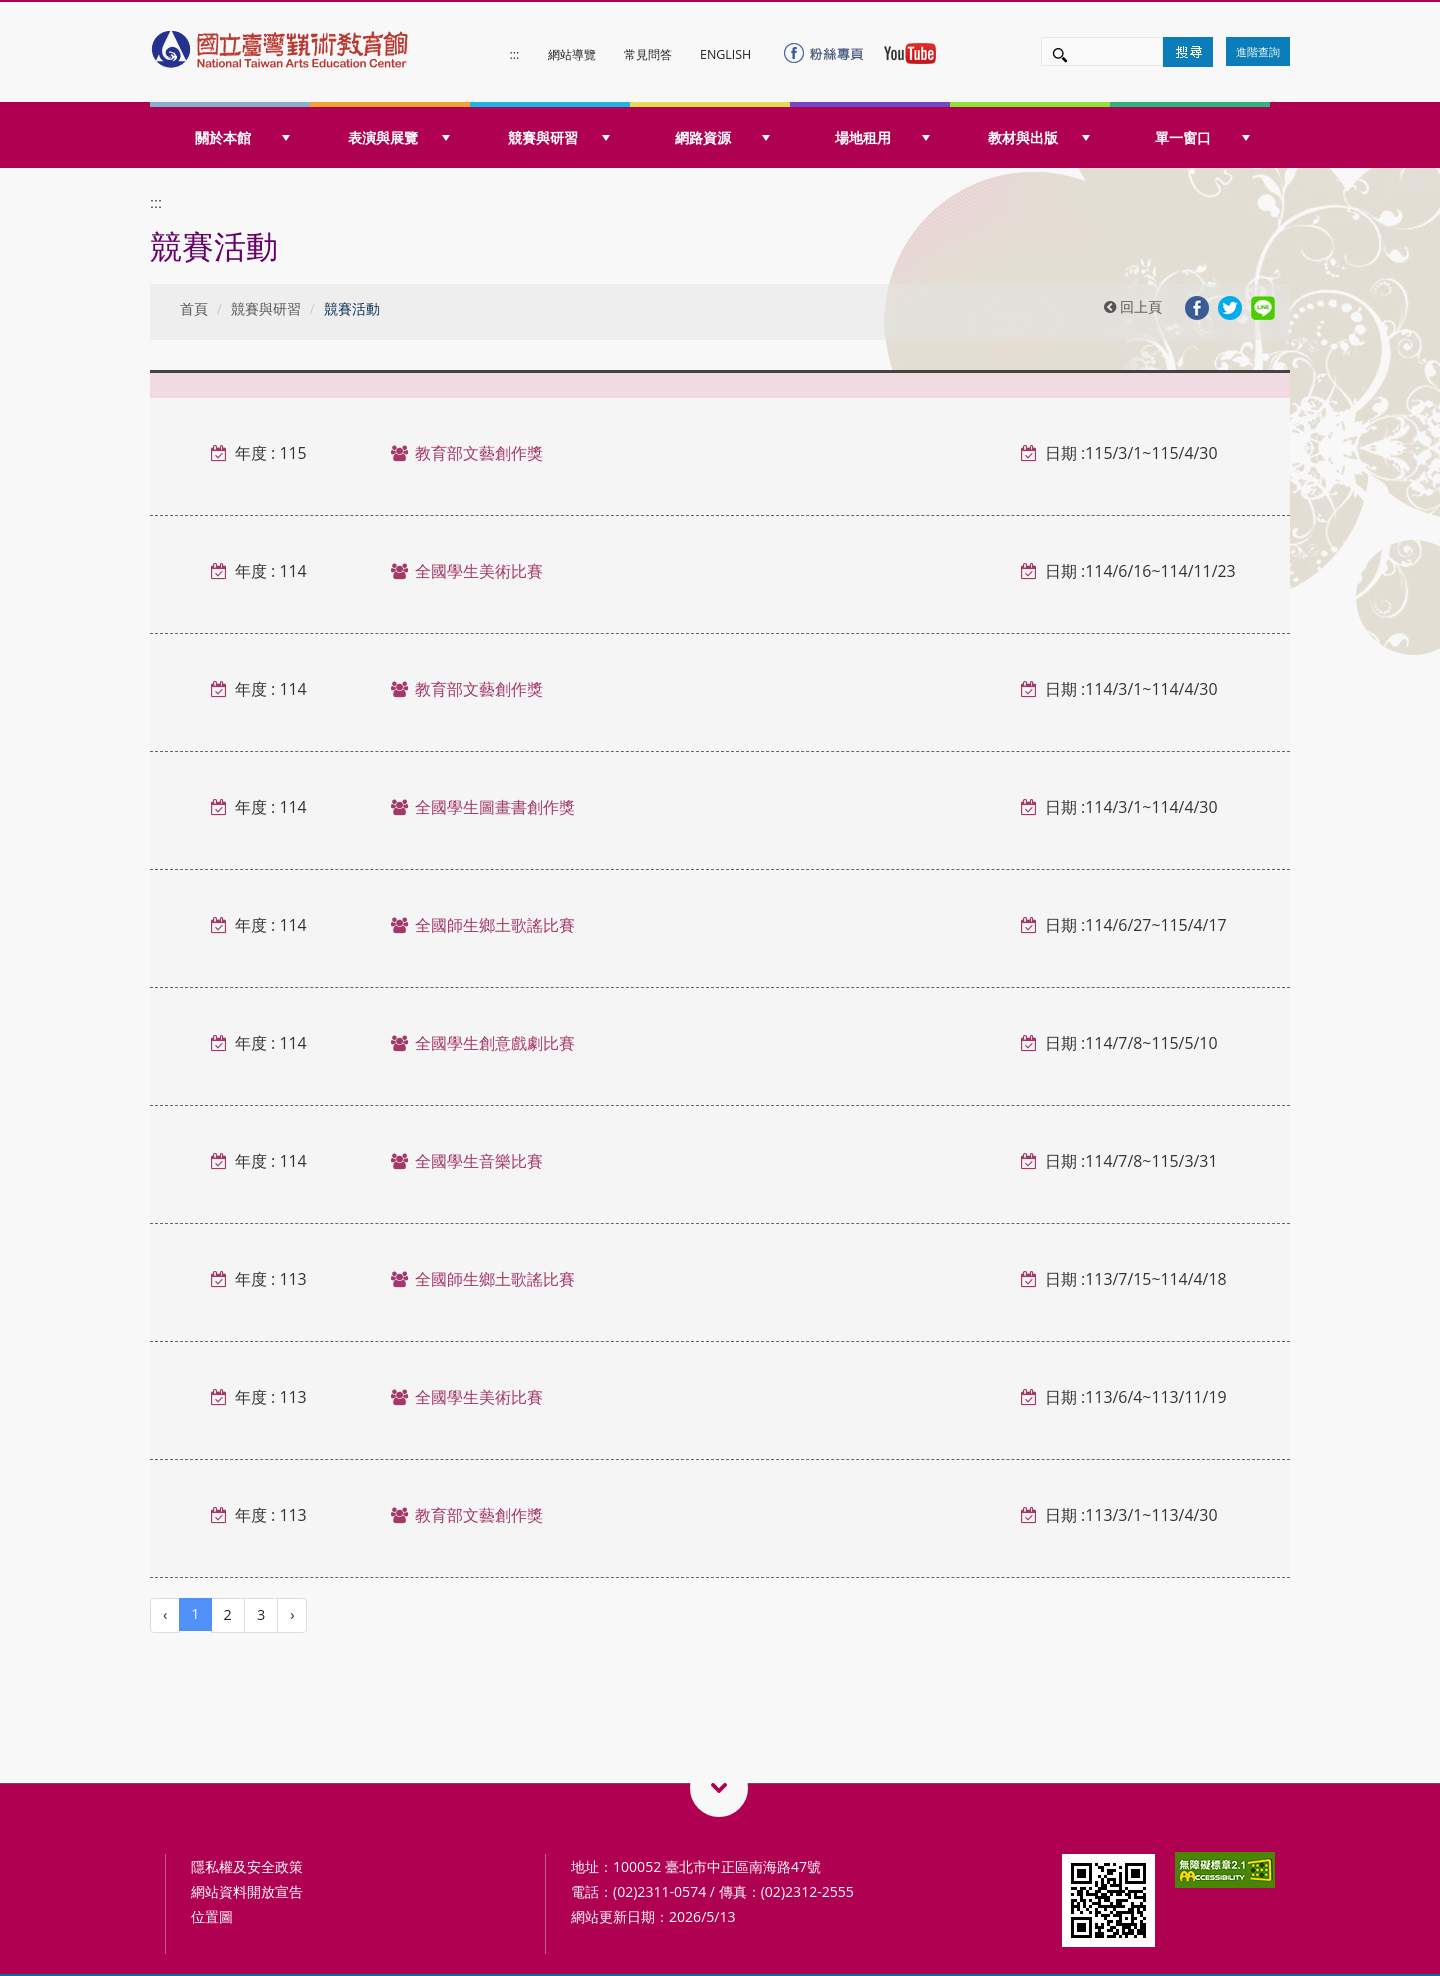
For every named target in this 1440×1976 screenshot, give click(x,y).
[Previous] (165, 1615)
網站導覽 (572, 54)
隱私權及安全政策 (247, 1866)
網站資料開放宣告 (247, 1891)
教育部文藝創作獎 (479, 453)
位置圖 (212, 1916)
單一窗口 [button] (1202, 137)
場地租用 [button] (882, 137)
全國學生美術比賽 (479, 571)
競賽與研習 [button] (559, 137)
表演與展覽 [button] (399, 137)
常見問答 (648, 54)
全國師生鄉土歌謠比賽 (495, 925)
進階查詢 (1258, 51)
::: (515, 54)
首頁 (194, 308)
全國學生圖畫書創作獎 (495, 807)
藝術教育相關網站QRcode (719, 1788)
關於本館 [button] (242, 137)
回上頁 (1133, 306)
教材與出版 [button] (1039, 137)
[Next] (292, 1615)
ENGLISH (725, 54)
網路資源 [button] (722, 137)
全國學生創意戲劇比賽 (495, 1043)
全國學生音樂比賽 (479, 1161)
